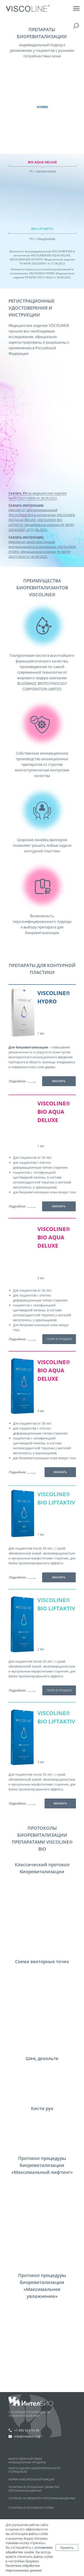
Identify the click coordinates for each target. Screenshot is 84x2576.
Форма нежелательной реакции (31, 2479)
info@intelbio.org (27, 2436)
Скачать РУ (18, 493)
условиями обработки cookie (29, 2549)
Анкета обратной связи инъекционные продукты (27, 2460)
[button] (31, 1082)
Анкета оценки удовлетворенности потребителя (34, 2470)
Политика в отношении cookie (31, 2508)
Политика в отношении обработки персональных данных (34, 2489)
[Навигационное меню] (76, 8)
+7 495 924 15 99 (26, 2430)
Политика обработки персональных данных (24, 2567)
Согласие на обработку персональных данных (42, 2498)
